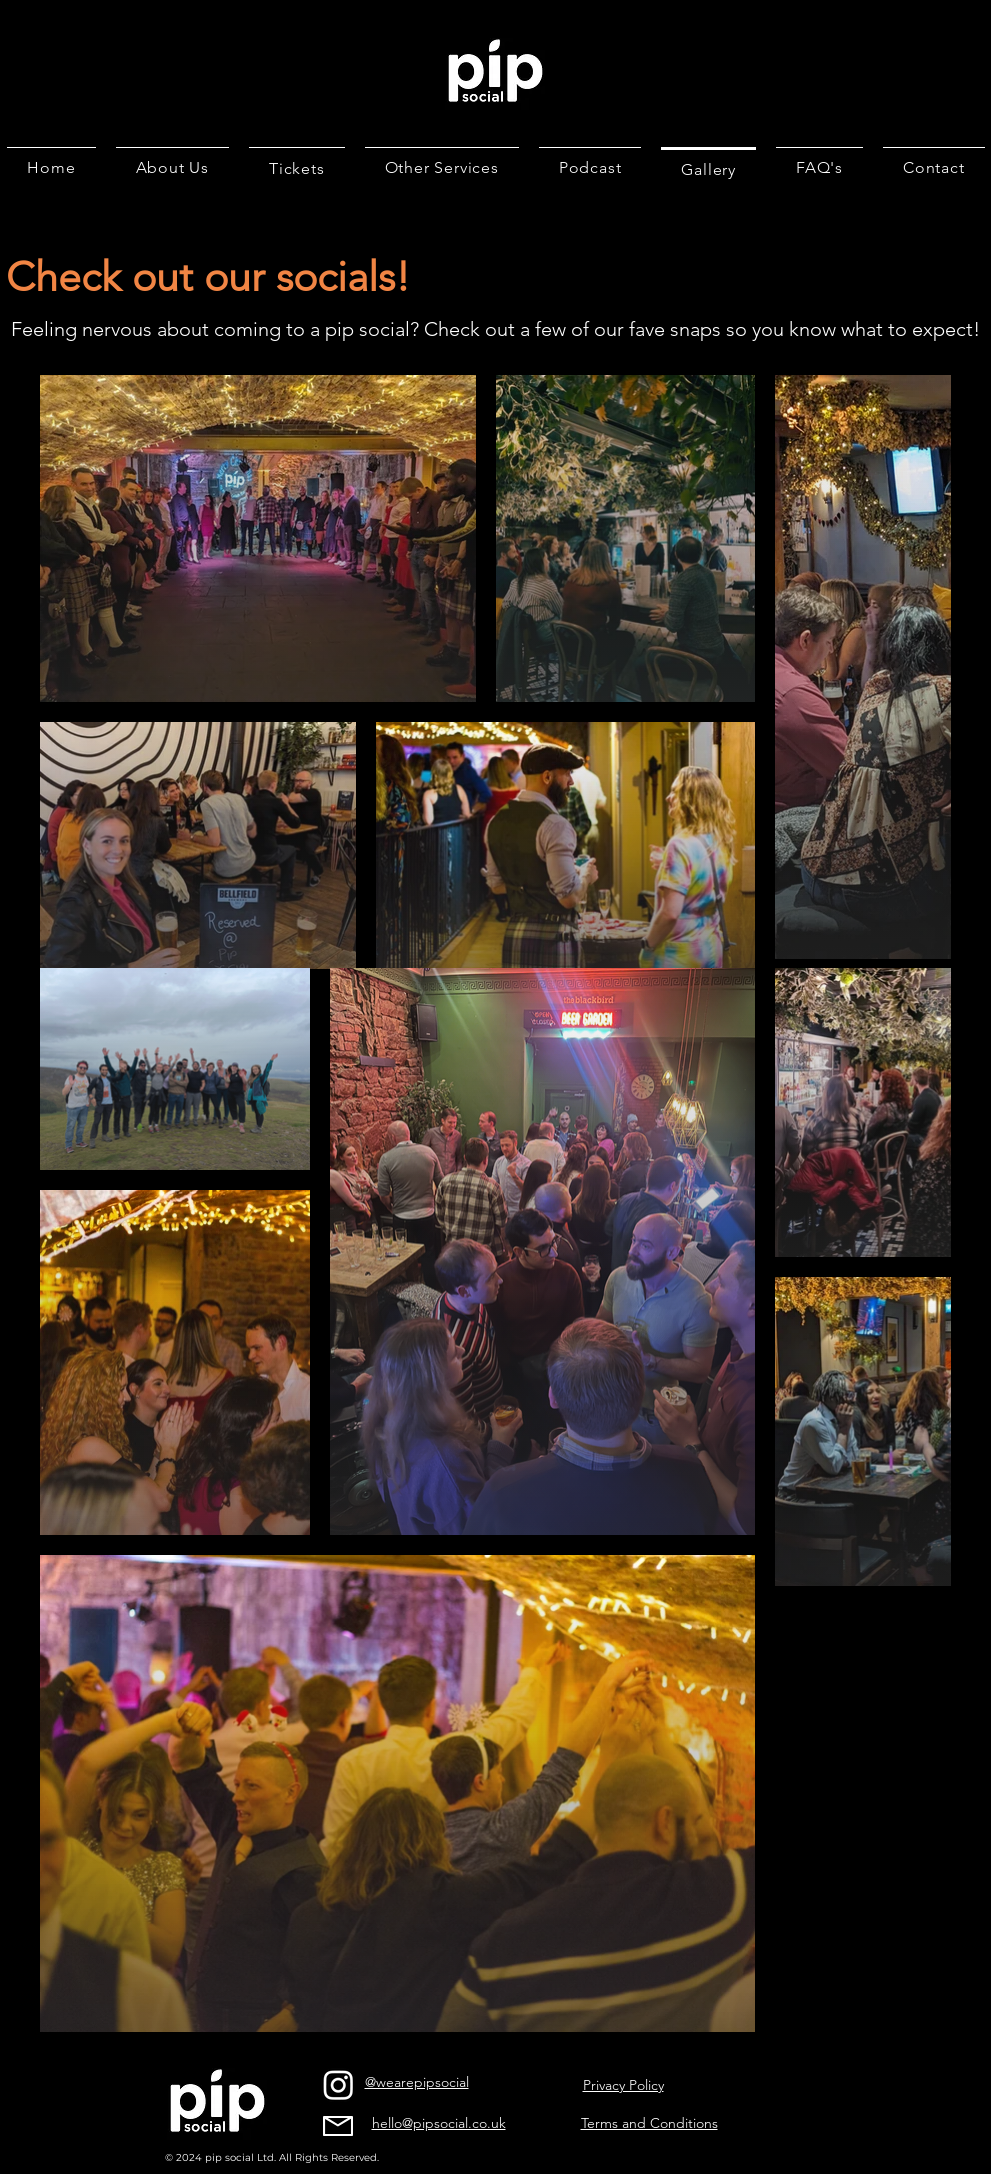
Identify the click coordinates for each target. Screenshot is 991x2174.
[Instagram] (338, 2084)
